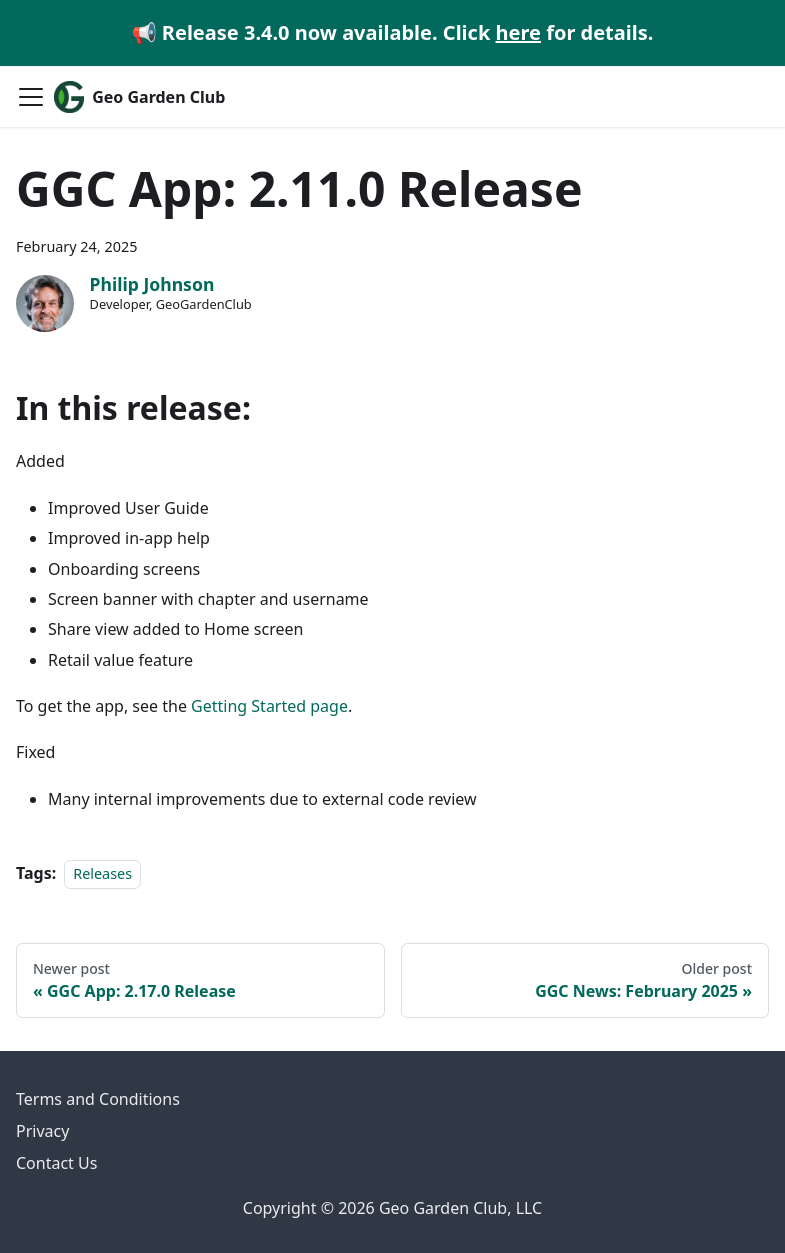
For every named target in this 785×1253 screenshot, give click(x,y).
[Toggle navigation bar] (31, 97)
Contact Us (56, 1163)
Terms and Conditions (98, 1099)
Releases (102, 873)
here (518, 32)
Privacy (42, 1131)
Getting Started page (269, 706)
